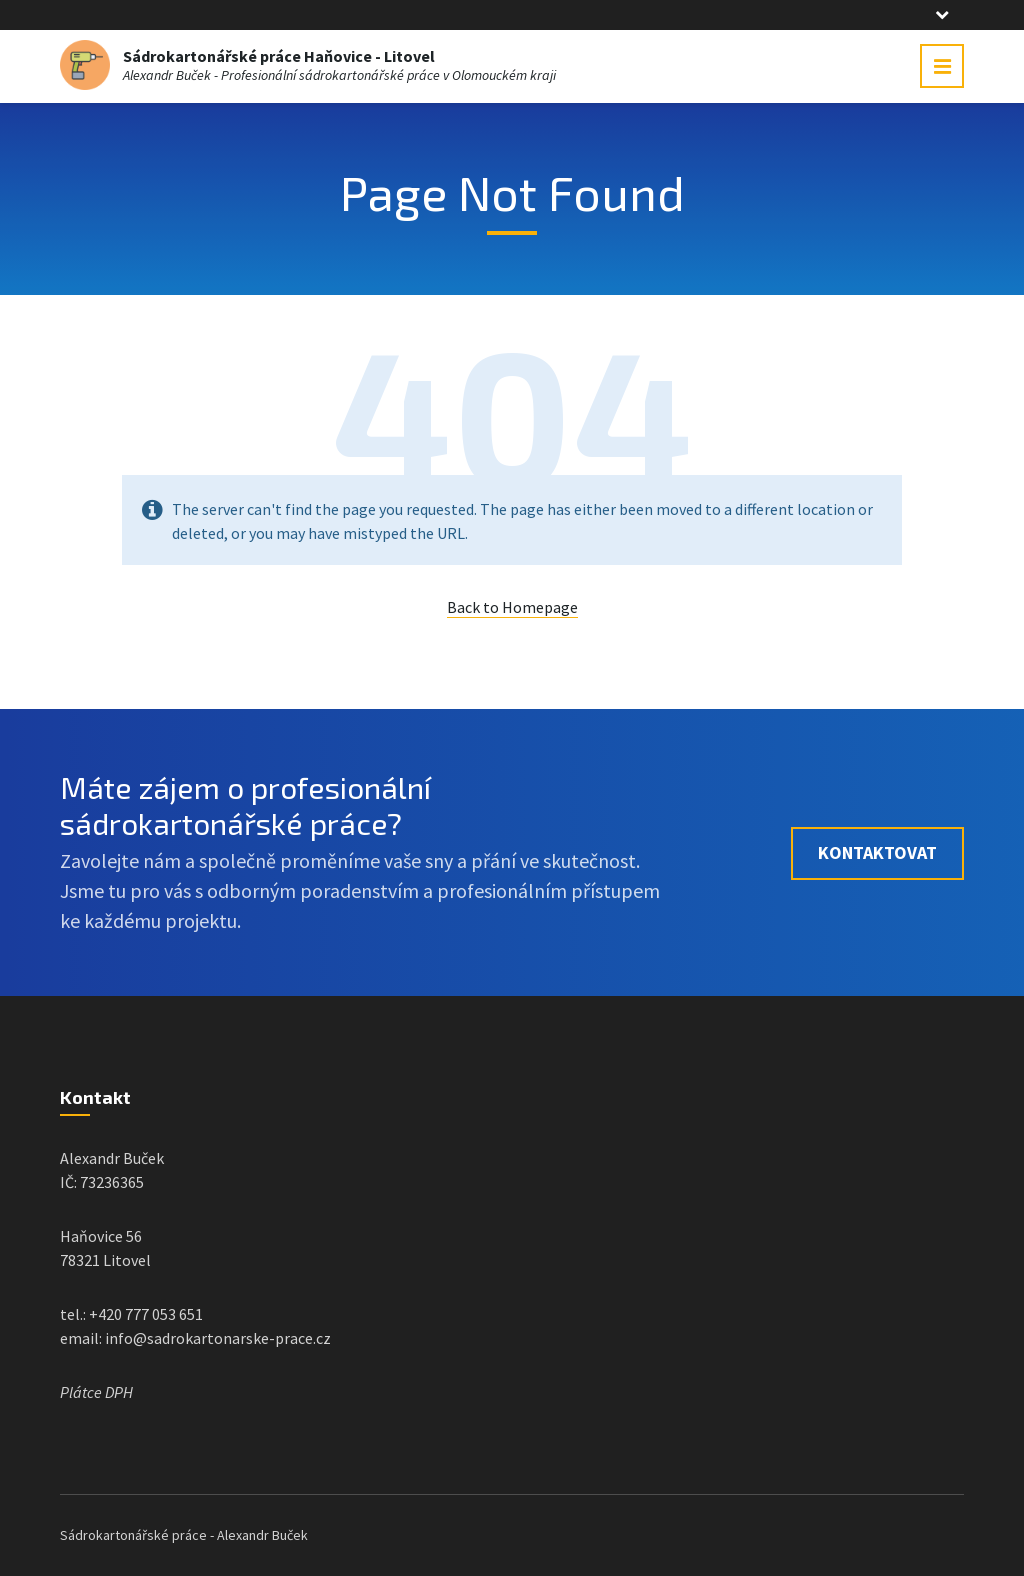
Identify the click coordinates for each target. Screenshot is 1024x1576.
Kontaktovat (877, 852)
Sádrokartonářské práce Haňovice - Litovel (279, 56)
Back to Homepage (512, 607)
